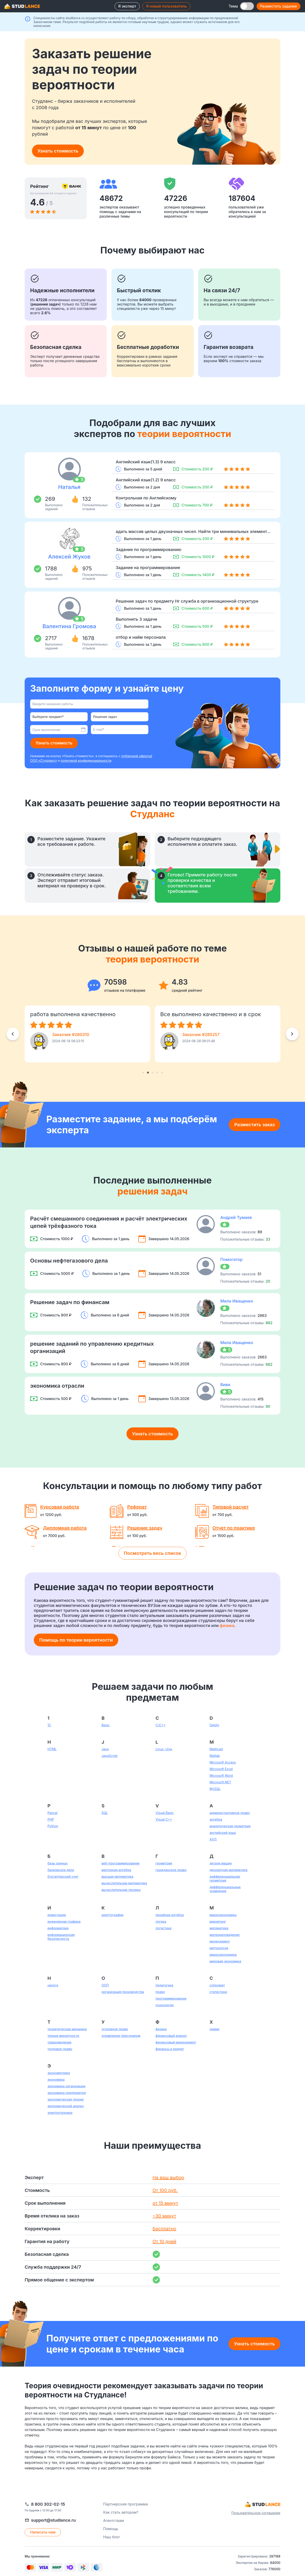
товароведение (59, 2041)
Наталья (69, 487)
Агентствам (113, 2519)
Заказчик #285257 (201, 1034)
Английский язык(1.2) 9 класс (146, 479)
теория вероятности (63, 2034)
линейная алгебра (169, 1914)
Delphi (214, 1724)
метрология (219, 1947)
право (160, 1991)
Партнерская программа (125, 2503)
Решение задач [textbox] (105, 717)
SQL (105, 1812)
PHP (50, 1818)
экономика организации (66, 2085)
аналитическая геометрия (230, 1825)
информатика (57, 1927)
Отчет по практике (234, 1528)
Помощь (110, 2527)
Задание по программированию (148, 549)
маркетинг (218, 1920)
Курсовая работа (59, 1507)
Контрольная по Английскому (146, 498)
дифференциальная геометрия (225, 1877)
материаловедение (225, 1933)
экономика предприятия (66, 2091)
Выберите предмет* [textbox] (48, 717)
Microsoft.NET (220, 1781)
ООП (105, 1984)
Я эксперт (127, 6)
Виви (225, 1384)
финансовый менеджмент (175, 2041)
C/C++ (160, 1724)
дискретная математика (228, 1869)
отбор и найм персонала (141, 637)
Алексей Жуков (69, 556)
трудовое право (59, 2048)
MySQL (215, 1788)
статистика (218, 1991)
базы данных (57, 1862)
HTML (52, 1748)
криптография (113, 1914)
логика (160, 1920)
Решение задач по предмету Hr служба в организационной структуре (187, 601)
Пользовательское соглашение (255, 2512)
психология (164, 2004)
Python (52, 1825)
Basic (106, 1724)
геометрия (163, 1862)
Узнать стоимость (57, 151)
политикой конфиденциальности (85, 760)
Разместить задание (278, 6)
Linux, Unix (163, 1748)
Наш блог (111, 2536)
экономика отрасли (57, 1385)
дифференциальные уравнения (225, 1888)
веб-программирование (120, 1862)
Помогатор (231, 1259)
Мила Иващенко (236, 1301)
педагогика (164, 1984)
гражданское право (171, 1869)
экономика (56, 2078)
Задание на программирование (148, 567)
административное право (230, 1812)
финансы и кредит (169, 2048)
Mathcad (216, 1748)
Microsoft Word (221, 1774)
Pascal (52, 1812)
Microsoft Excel (221, 1768)
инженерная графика (64, 1920)
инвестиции (56, 1914)
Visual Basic (164, 1812)
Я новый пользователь (166, 6)
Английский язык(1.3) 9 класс (146, 461)
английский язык (223, 1831)
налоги (52, 1984)
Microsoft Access (223, 1761)
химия (214, 2028)
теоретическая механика (67, 2028)
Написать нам (42, 2531)
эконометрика (58, 2072)
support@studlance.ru (53, 2519)
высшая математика (118, 1875)
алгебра (216, 1818)
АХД (213, 1838)
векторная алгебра (116, 1869)
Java (105, 1748)
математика (219, 1927)
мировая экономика (225, 1960)
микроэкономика (223, 1953)
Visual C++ (163, 1818)
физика (227, 1624)
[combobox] (59, 716)
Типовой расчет (231, 1507)
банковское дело (60, 1869)
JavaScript (110, 1754)
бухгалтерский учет (63, 1875)
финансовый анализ (171, 2034)
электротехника (59, 2111)
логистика (163, 1927)
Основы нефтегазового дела (69, 1260)
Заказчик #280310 (70, 1034)
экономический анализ (65, 2105)
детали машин (221, 1862)
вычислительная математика (124, 1882)
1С (49, 1724)
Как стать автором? (120, 2511)
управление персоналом (121, 2034)
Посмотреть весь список (152, 1552)
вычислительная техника (121, 1888)
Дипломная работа (65, 1528)
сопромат (217, 1984)
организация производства (123, 1991)
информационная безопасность (61, 1935)
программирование (170, 1997)
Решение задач (144, 1528)
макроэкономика (223, 1914)
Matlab (215, 1754)
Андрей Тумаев (236, 1217)
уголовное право (115, 2028)
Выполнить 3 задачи (136, 619)
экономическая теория (65, 2098)
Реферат (137, 1507)
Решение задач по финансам (69, 1302)
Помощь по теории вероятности (76, 1639)
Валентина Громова (69, 626)
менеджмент (220, 1940)
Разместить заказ (254, 1124)
